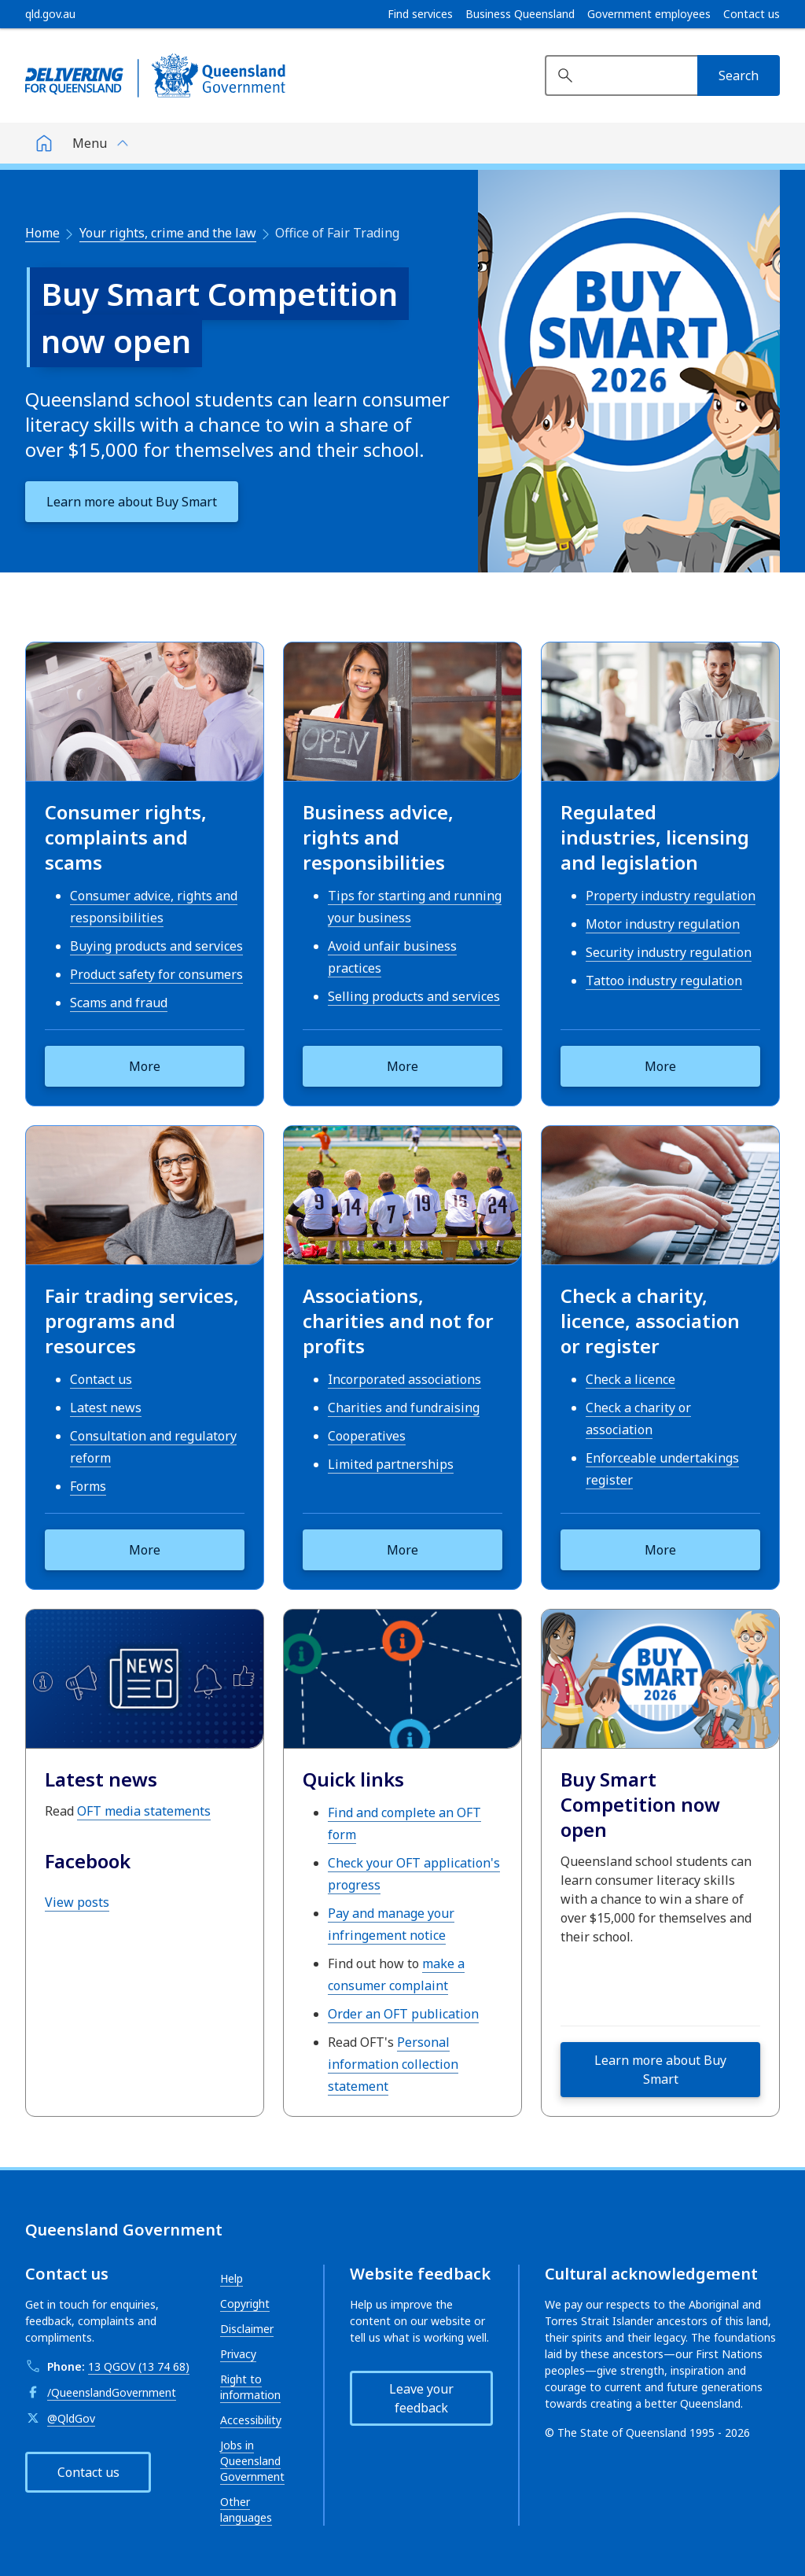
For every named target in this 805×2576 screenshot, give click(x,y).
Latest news (106, 1407)
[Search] (738, 75)
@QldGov (71, 2418)
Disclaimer (247, 2328)
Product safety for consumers (156, 974)
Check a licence (630, 1379)
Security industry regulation (669, 952)
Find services (420, 14)
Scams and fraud (118, 1002)
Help (231, 2278)
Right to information (250, 2387)
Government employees (649, 14)
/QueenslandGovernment (111, 2392)
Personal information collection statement (393, 2064)
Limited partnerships (391, 1464)
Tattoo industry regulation (664, 980)
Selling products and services (414, 996)
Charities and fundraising (404, 1407)
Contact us (751, 14)
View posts (77, 1902)
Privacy (238, 2353)
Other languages (246, 2509)
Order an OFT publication (403, 2013)
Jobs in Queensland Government (252, 2461)
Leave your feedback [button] (421, 2398)
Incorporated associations (404, 1379)
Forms (88, 1486)
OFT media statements (144, 1811)
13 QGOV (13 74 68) (138, 2366)
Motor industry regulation (663, 924)
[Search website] (621, 75)
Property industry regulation (670, 895)
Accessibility (250, 2419)
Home (42, 232)
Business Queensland (520, 14)
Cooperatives (367, 1435)
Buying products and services (156, 946)
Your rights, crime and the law (167, 232)
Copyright (245, 2303)
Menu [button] (89, 143)
